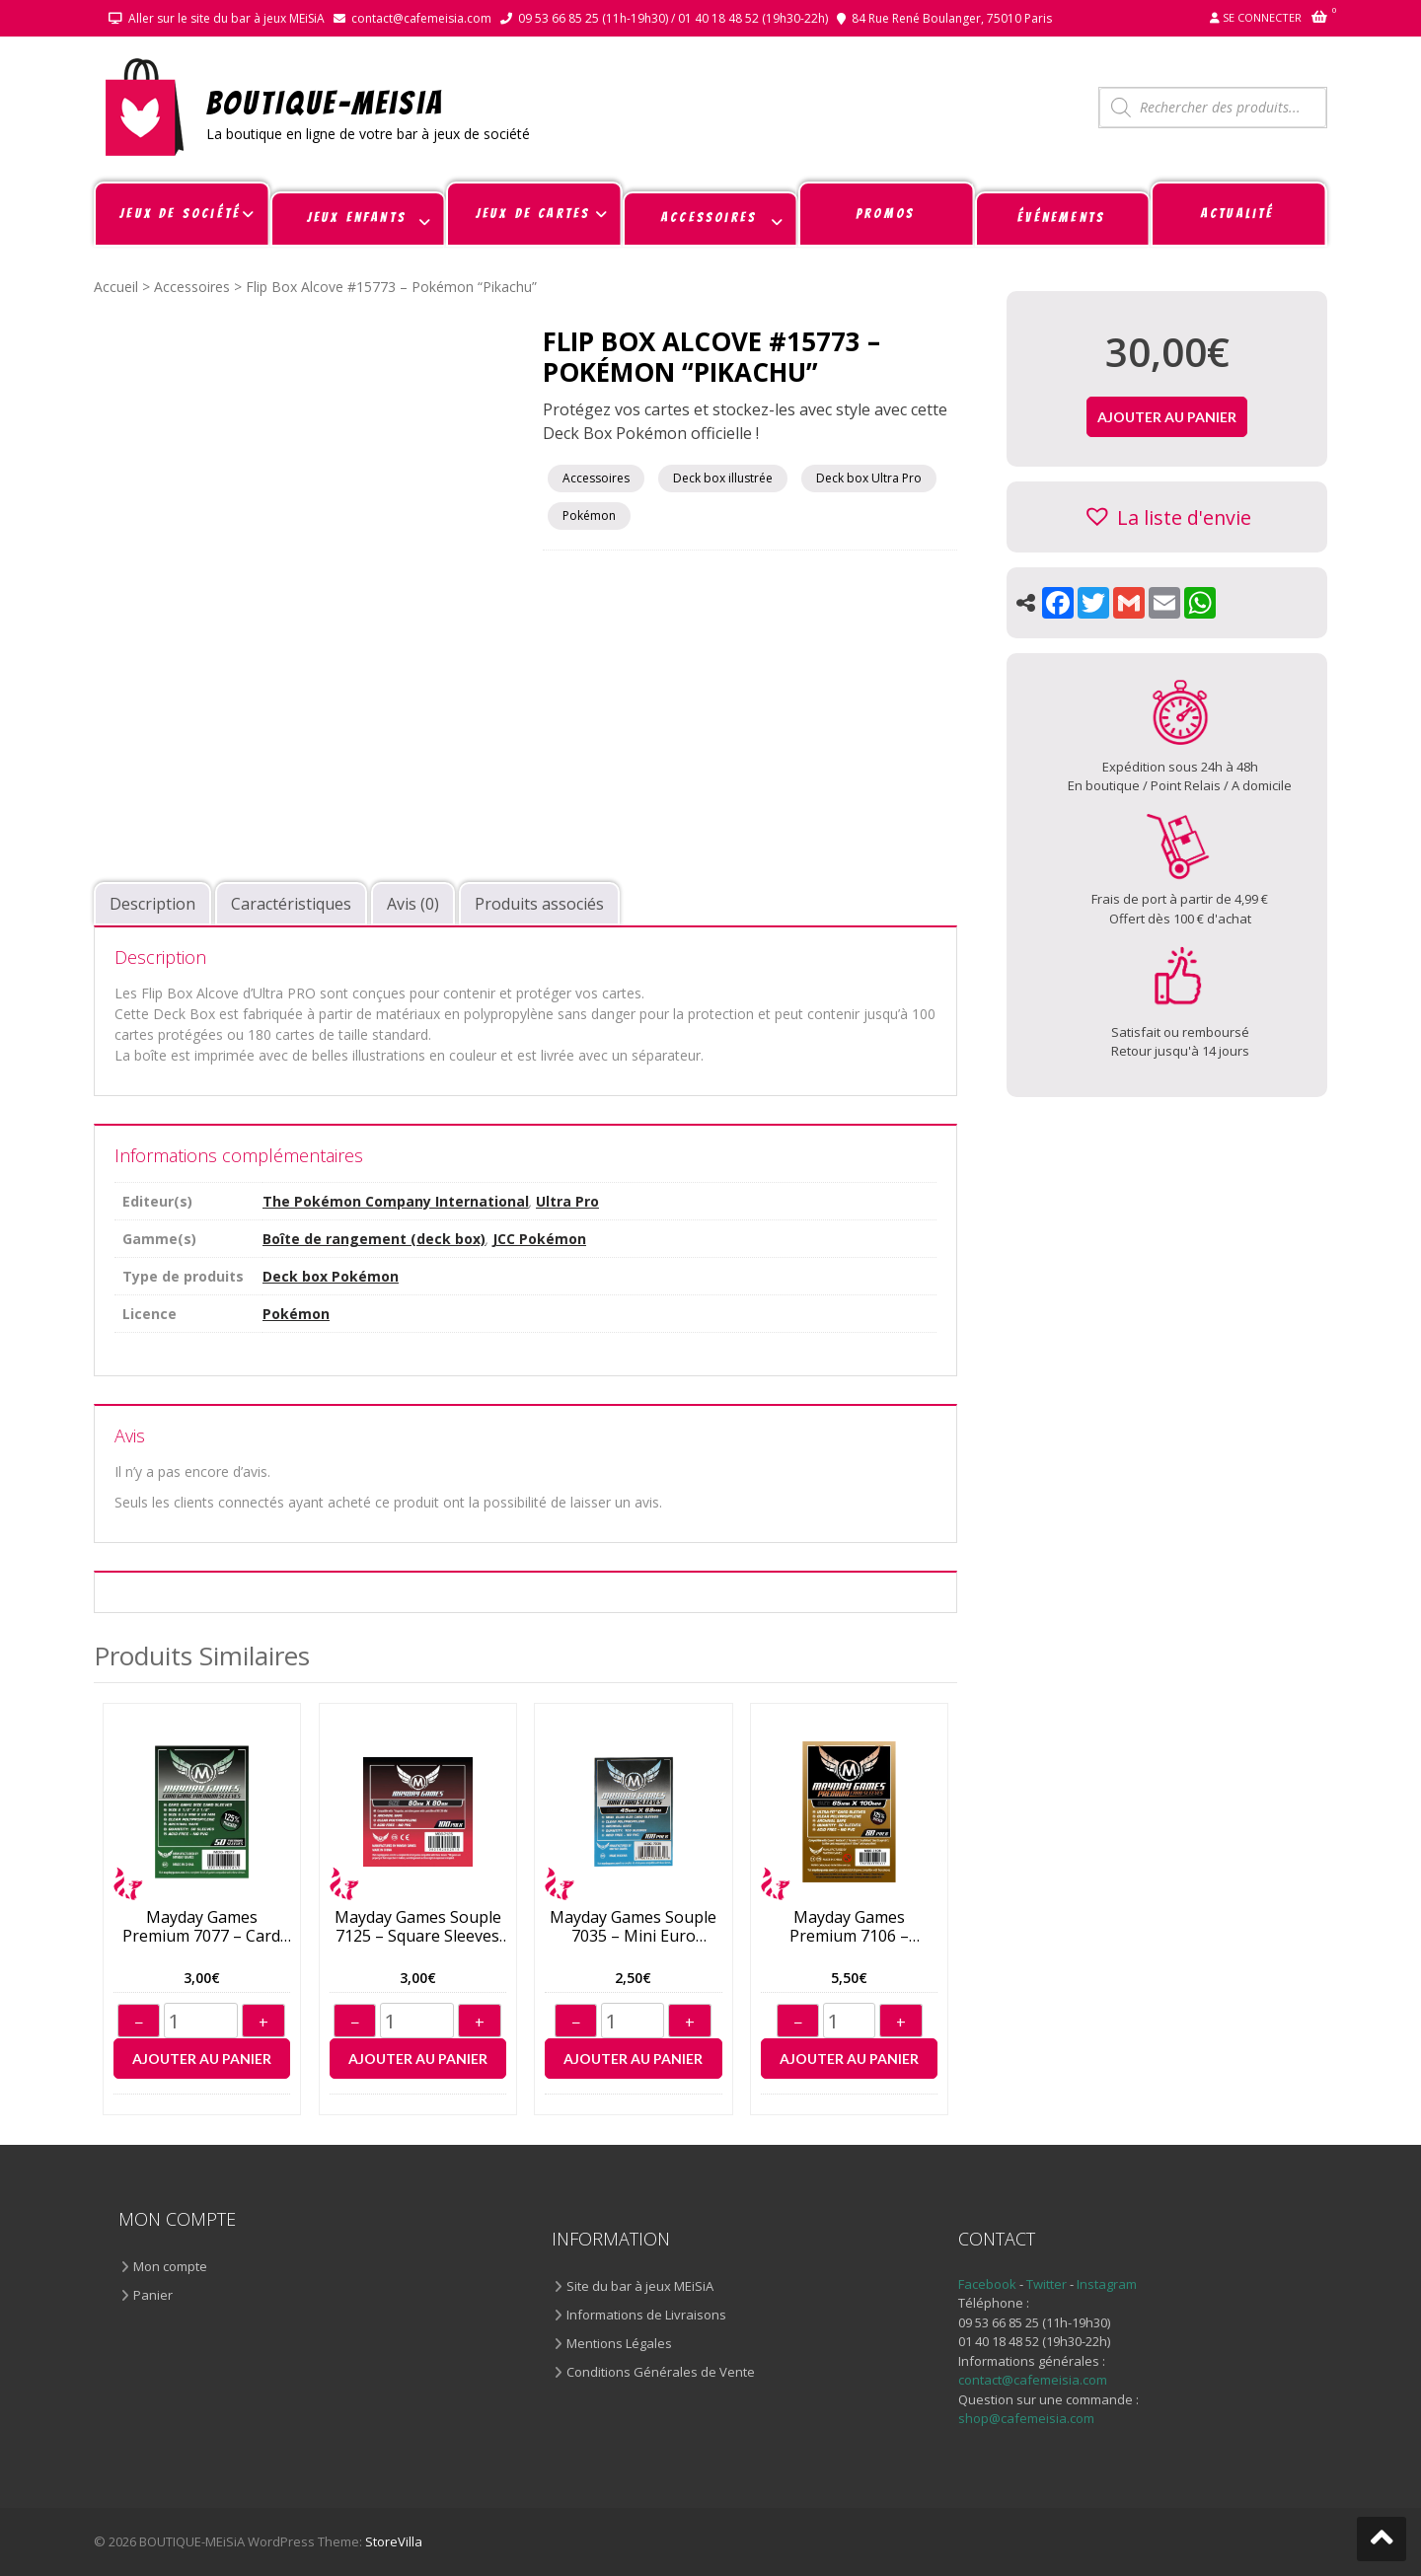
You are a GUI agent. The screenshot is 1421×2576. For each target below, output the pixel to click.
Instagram (1107, 2284)
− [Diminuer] (138, 2022)
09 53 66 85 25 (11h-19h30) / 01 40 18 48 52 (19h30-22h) (673, 18)
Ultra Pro (567, 1201)
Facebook (987, 2284)
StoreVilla (393, 2541)
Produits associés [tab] (539, 904)
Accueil (116, 286)
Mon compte (170, 2266)
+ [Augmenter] (263, 2022)
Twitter (1048, 2284)
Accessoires (192, 286)
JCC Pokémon (539, 1238)
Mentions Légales (619, 2343)
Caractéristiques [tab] (291, 904)
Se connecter (1262, 17)
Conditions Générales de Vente (660, 2372)
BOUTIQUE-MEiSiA (325, 102)
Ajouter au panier (201, 2058)
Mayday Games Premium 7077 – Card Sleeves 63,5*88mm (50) (201, 1927)
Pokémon (589, 515)
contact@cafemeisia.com (421, 18)
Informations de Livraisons (646, 2314)
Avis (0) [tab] (413, 904)
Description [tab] (152, 904)
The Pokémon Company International (395, 1201)
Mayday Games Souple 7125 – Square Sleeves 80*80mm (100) (418, 1927)
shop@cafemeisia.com (1026, 2418)
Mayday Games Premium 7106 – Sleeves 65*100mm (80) (849, 1927)
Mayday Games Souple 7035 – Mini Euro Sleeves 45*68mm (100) (633, 1927)
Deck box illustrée (723, 478)
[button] (1167, 517)
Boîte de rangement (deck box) (374, 1238)
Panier (153, 2295)
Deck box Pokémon (330, 1276)
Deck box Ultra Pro (869, 478)
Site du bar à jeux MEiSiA (639, 2286)
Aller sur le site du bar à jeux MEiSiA (226, 18)
